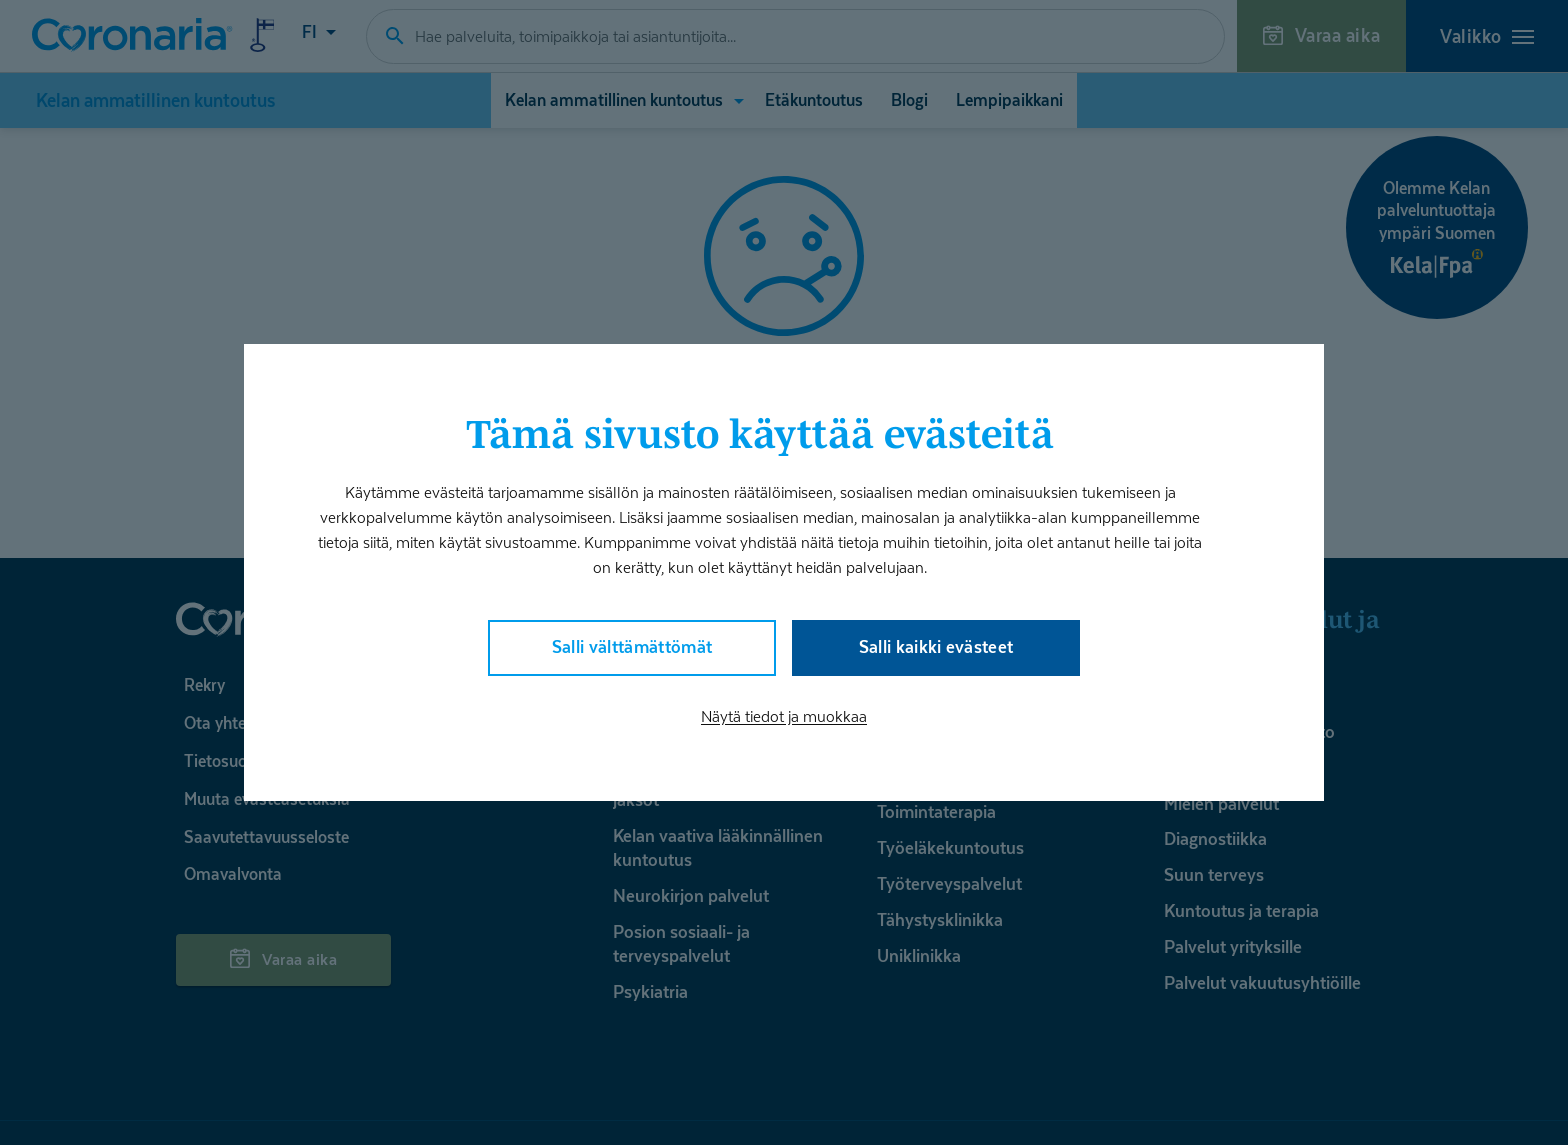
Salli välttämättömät (632, 646)
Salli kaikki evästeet (936, 646)
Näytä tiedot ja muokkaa (784, 718)
